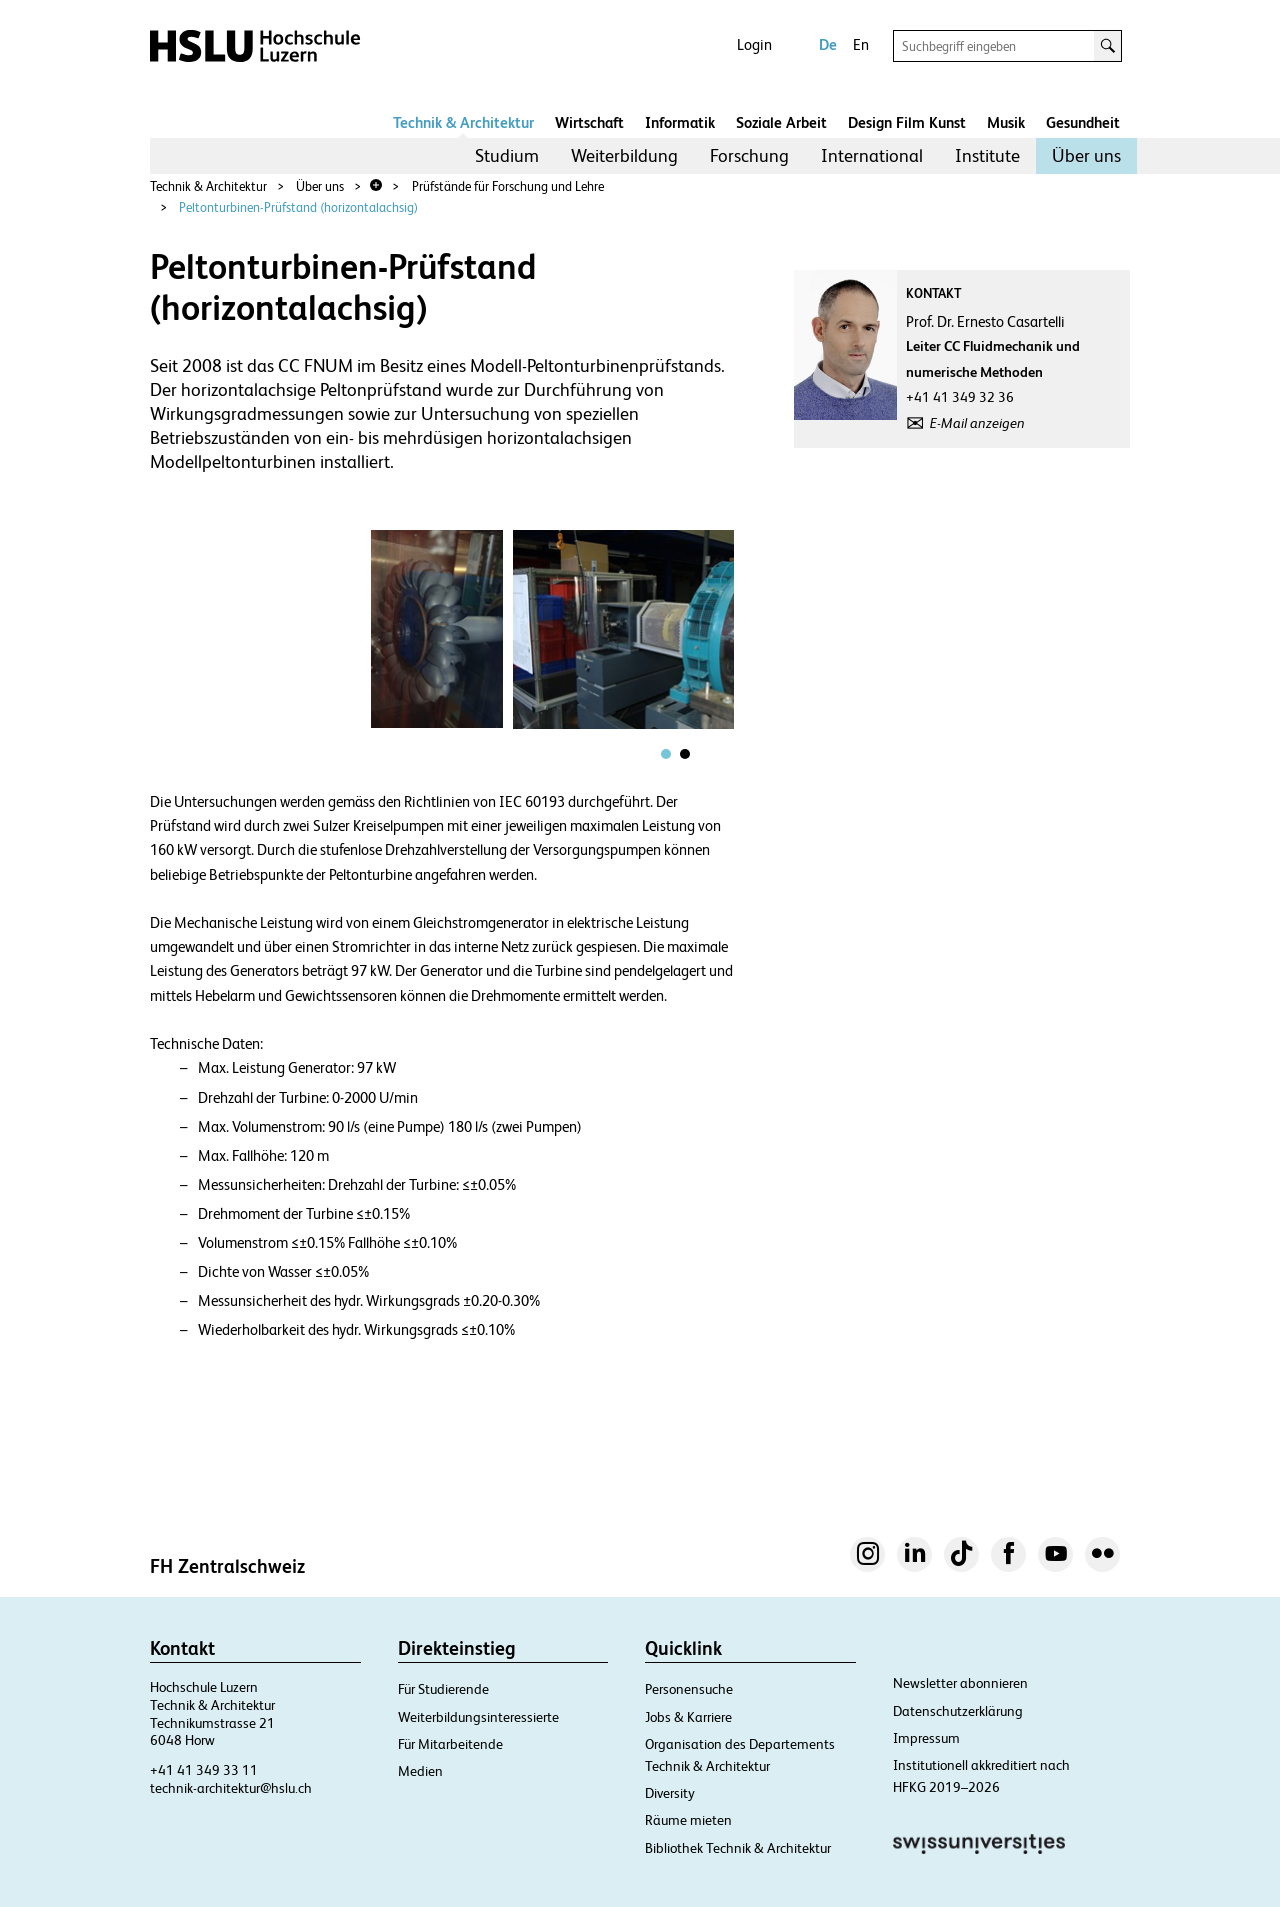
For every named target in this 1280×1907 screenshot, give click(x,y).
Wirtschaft (589, 122)
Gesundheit (1083, 122)
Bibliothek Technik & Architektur (738, 1848)
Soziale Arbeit (781, 122)
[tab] (666, 754)
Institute (987, 155)
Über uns (1086, 155)
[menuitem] (507, 156)
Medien (420, 1771)
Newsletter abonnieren (960, 1683)
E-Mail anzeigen (977, 423)
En (861, 44)
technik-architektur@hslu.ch (231, 1788)
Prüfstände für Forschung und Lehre (508, 186)
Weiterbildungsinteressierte (478, 1717)
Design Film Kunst (907, 122)
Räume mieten (688, 1820)
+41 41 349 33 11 (204, 1770)
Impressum (926, 1738)
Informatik (680, 122)
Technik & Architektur (463, 122)
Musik (1006, 122)
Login (754, 44)
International (872, 155)
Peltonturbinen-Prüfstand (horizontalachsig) (298, 207)
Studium (507, 155)
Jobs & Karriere (688, 1717)
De (828, 44)
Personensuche (689, 1689)
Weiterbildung (624, 155)
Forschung (749, 155)
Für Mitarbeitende (450, 1744)
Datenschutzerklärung (958, 1711)
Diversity (670, 1793)
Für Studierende (443, 1689)
